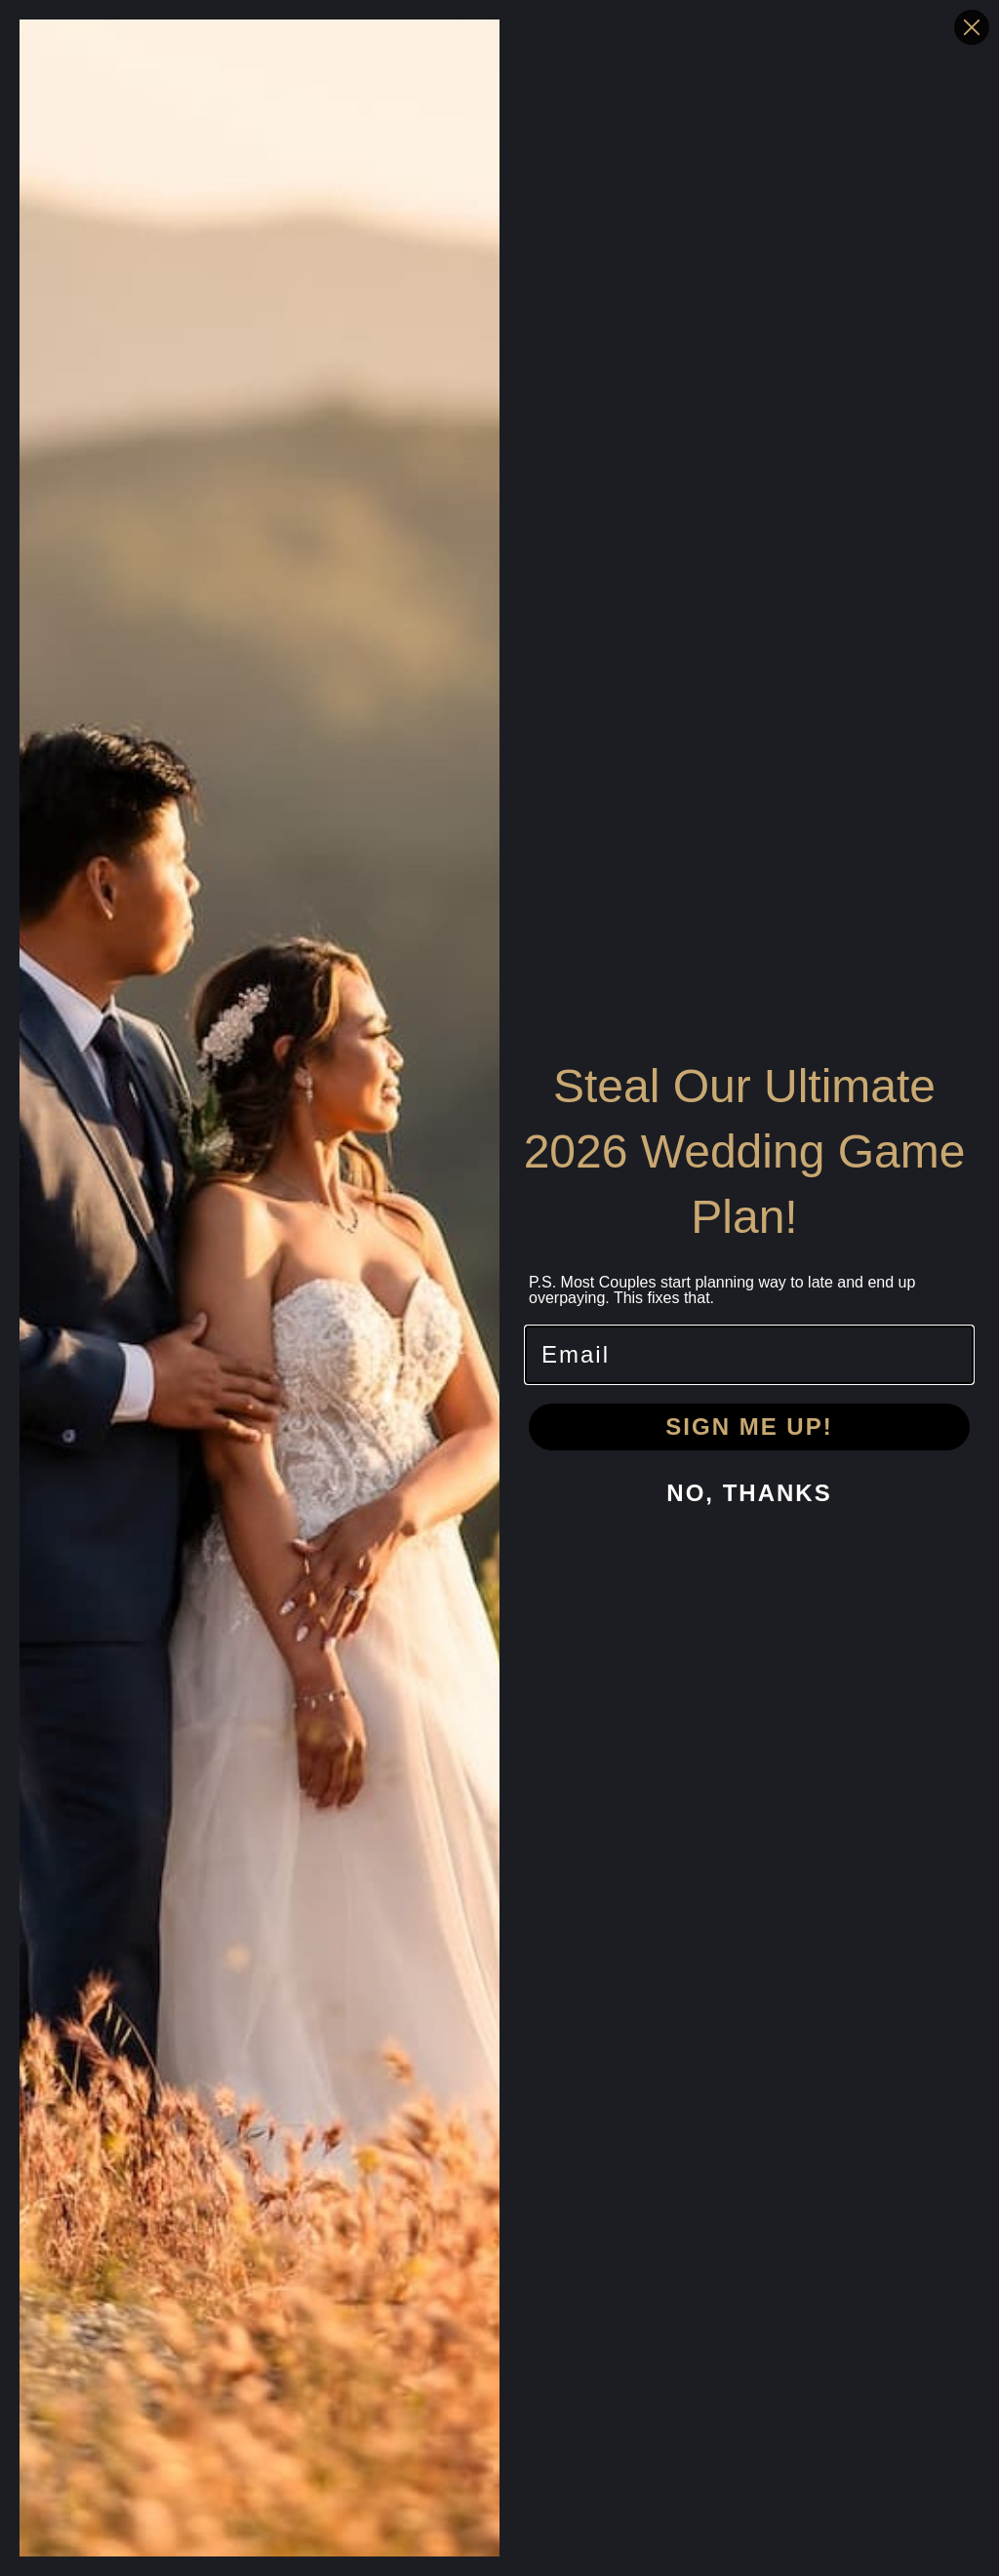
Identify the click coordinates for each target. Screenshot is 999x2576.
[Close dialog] (971, 27)
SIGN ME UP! (748, 1426)
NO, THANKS (748, 1493)
